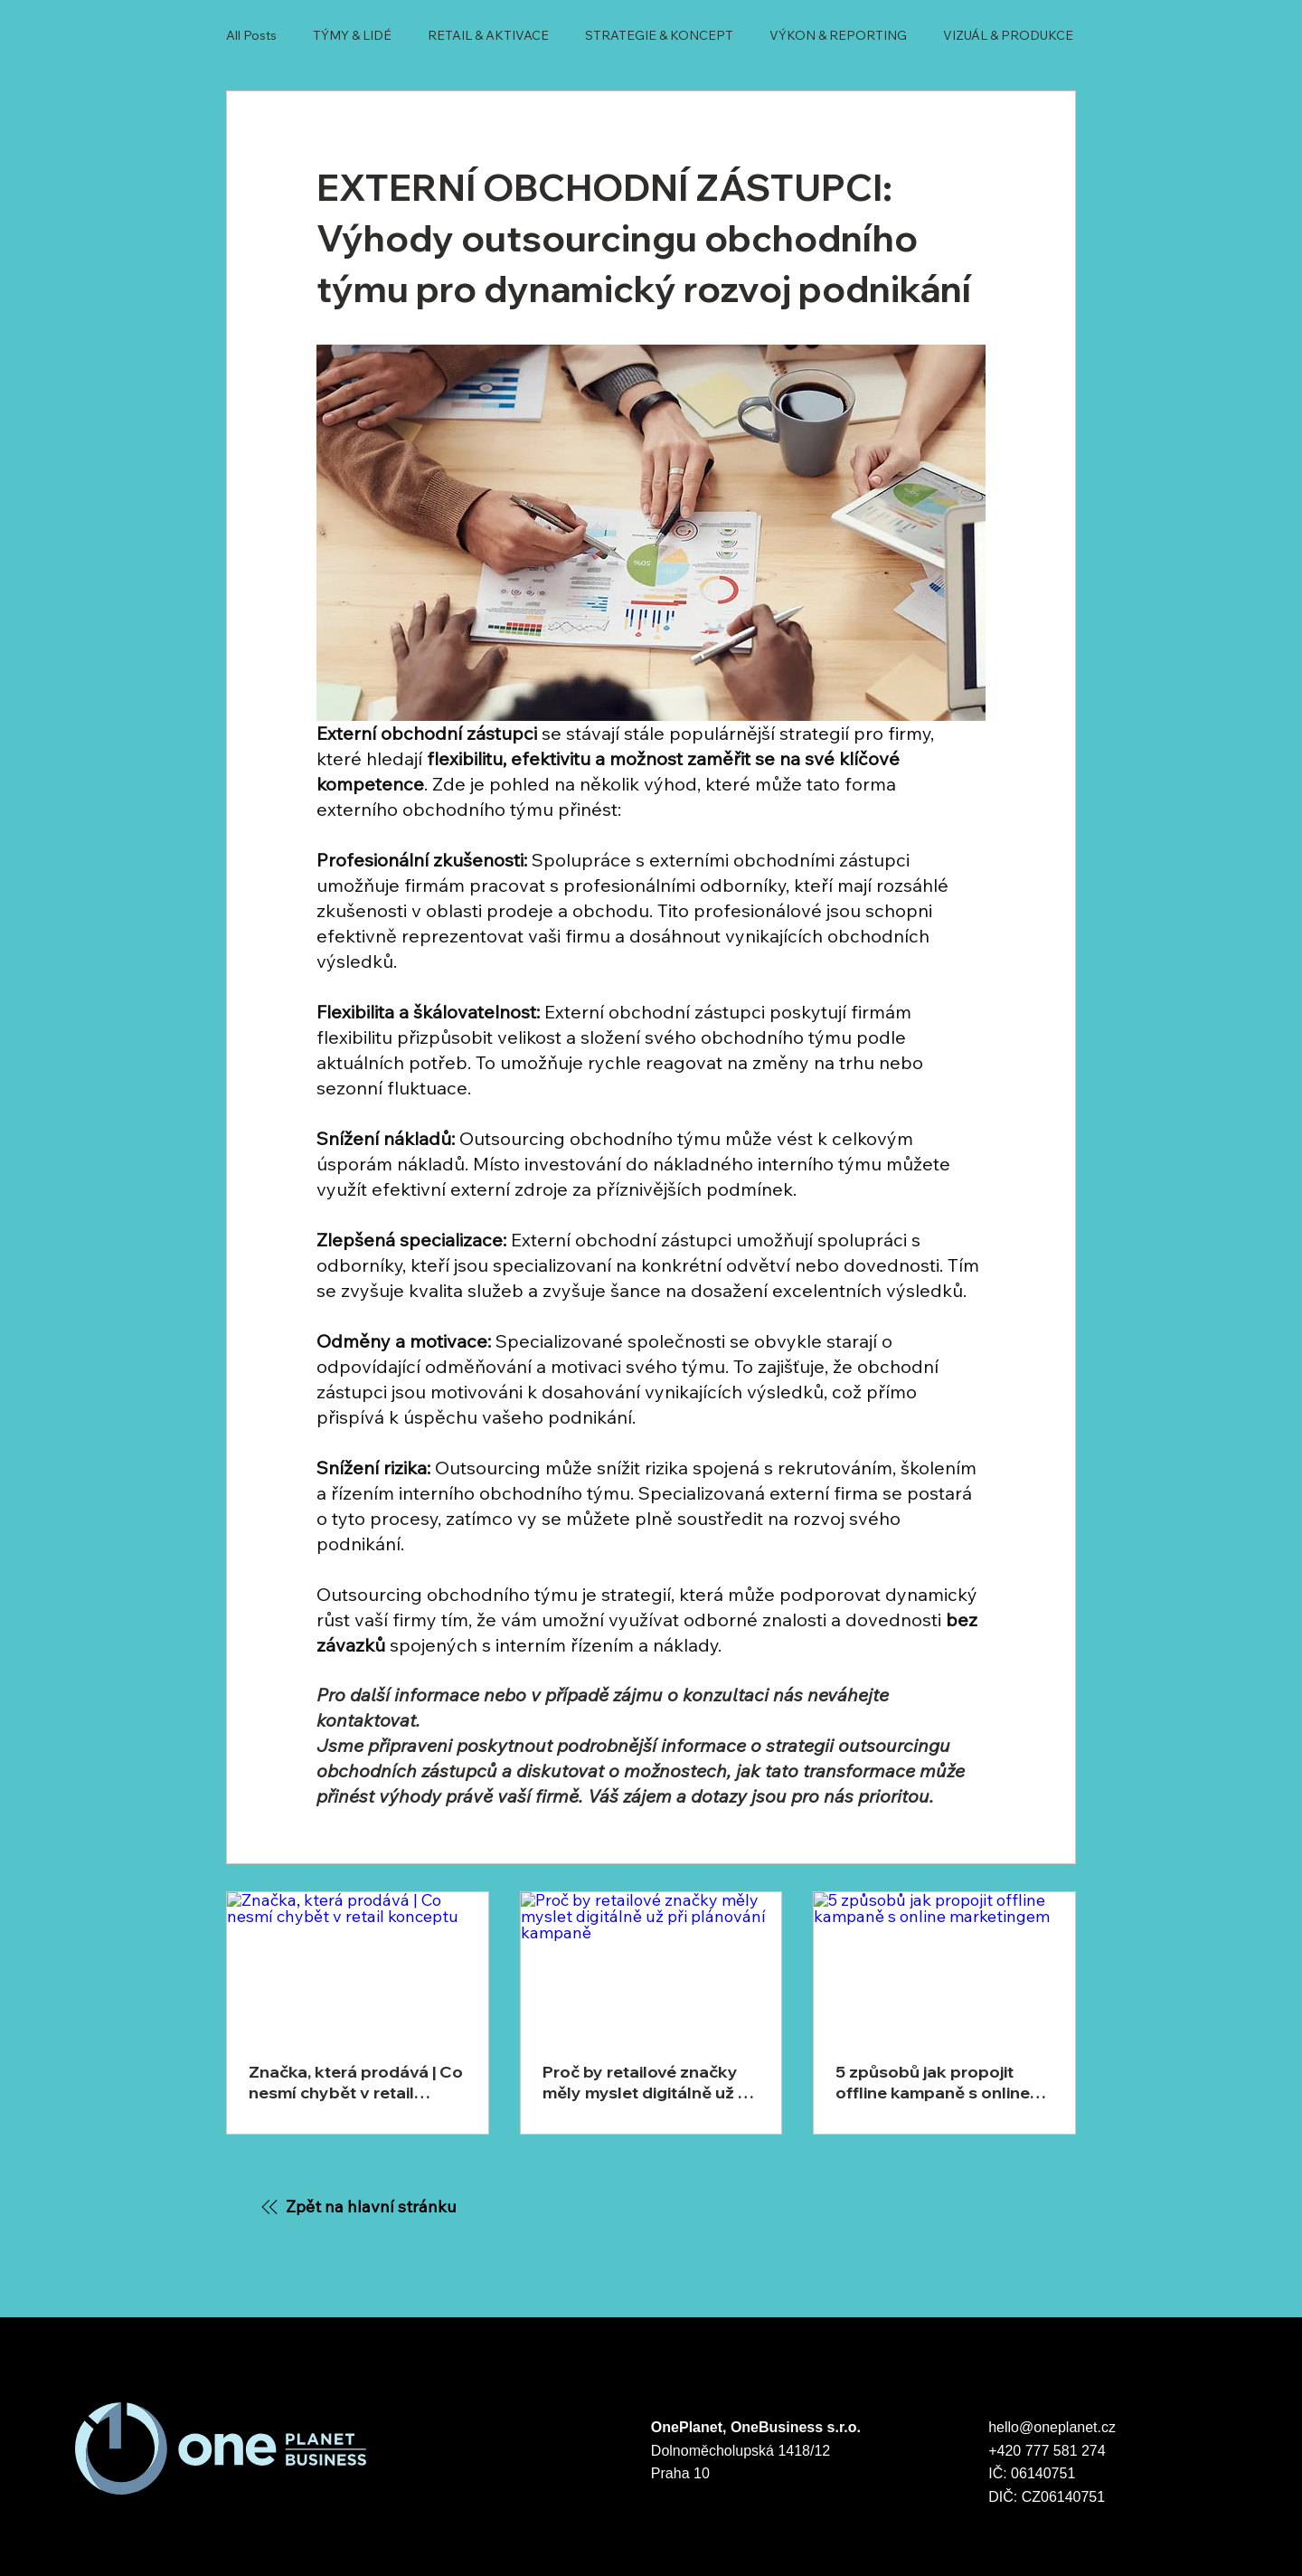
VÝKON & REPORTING (838, 35)
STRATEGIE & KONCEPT (659, 35)
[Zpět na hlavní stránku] (357, 2206)
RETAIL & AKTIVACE (488, 35)
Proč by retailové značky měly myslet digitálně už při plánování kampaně (650, 2082)
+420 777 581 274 (1046, 2450)
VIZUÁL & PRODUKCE (1008, 35)
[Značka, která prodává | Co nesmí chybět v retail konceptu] (357, 1965)
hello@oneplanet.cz (1053, 2427)
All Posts (251, 35)
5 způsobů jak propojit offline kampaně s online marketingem (932, 2082)
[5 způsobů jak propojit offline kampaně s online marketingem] (944, 1965)
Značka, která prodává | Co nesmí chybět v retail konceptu (356, 2082)
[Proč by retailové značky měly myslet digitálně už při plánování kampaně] (651, 1965)
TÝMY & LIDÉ (352, 35)
